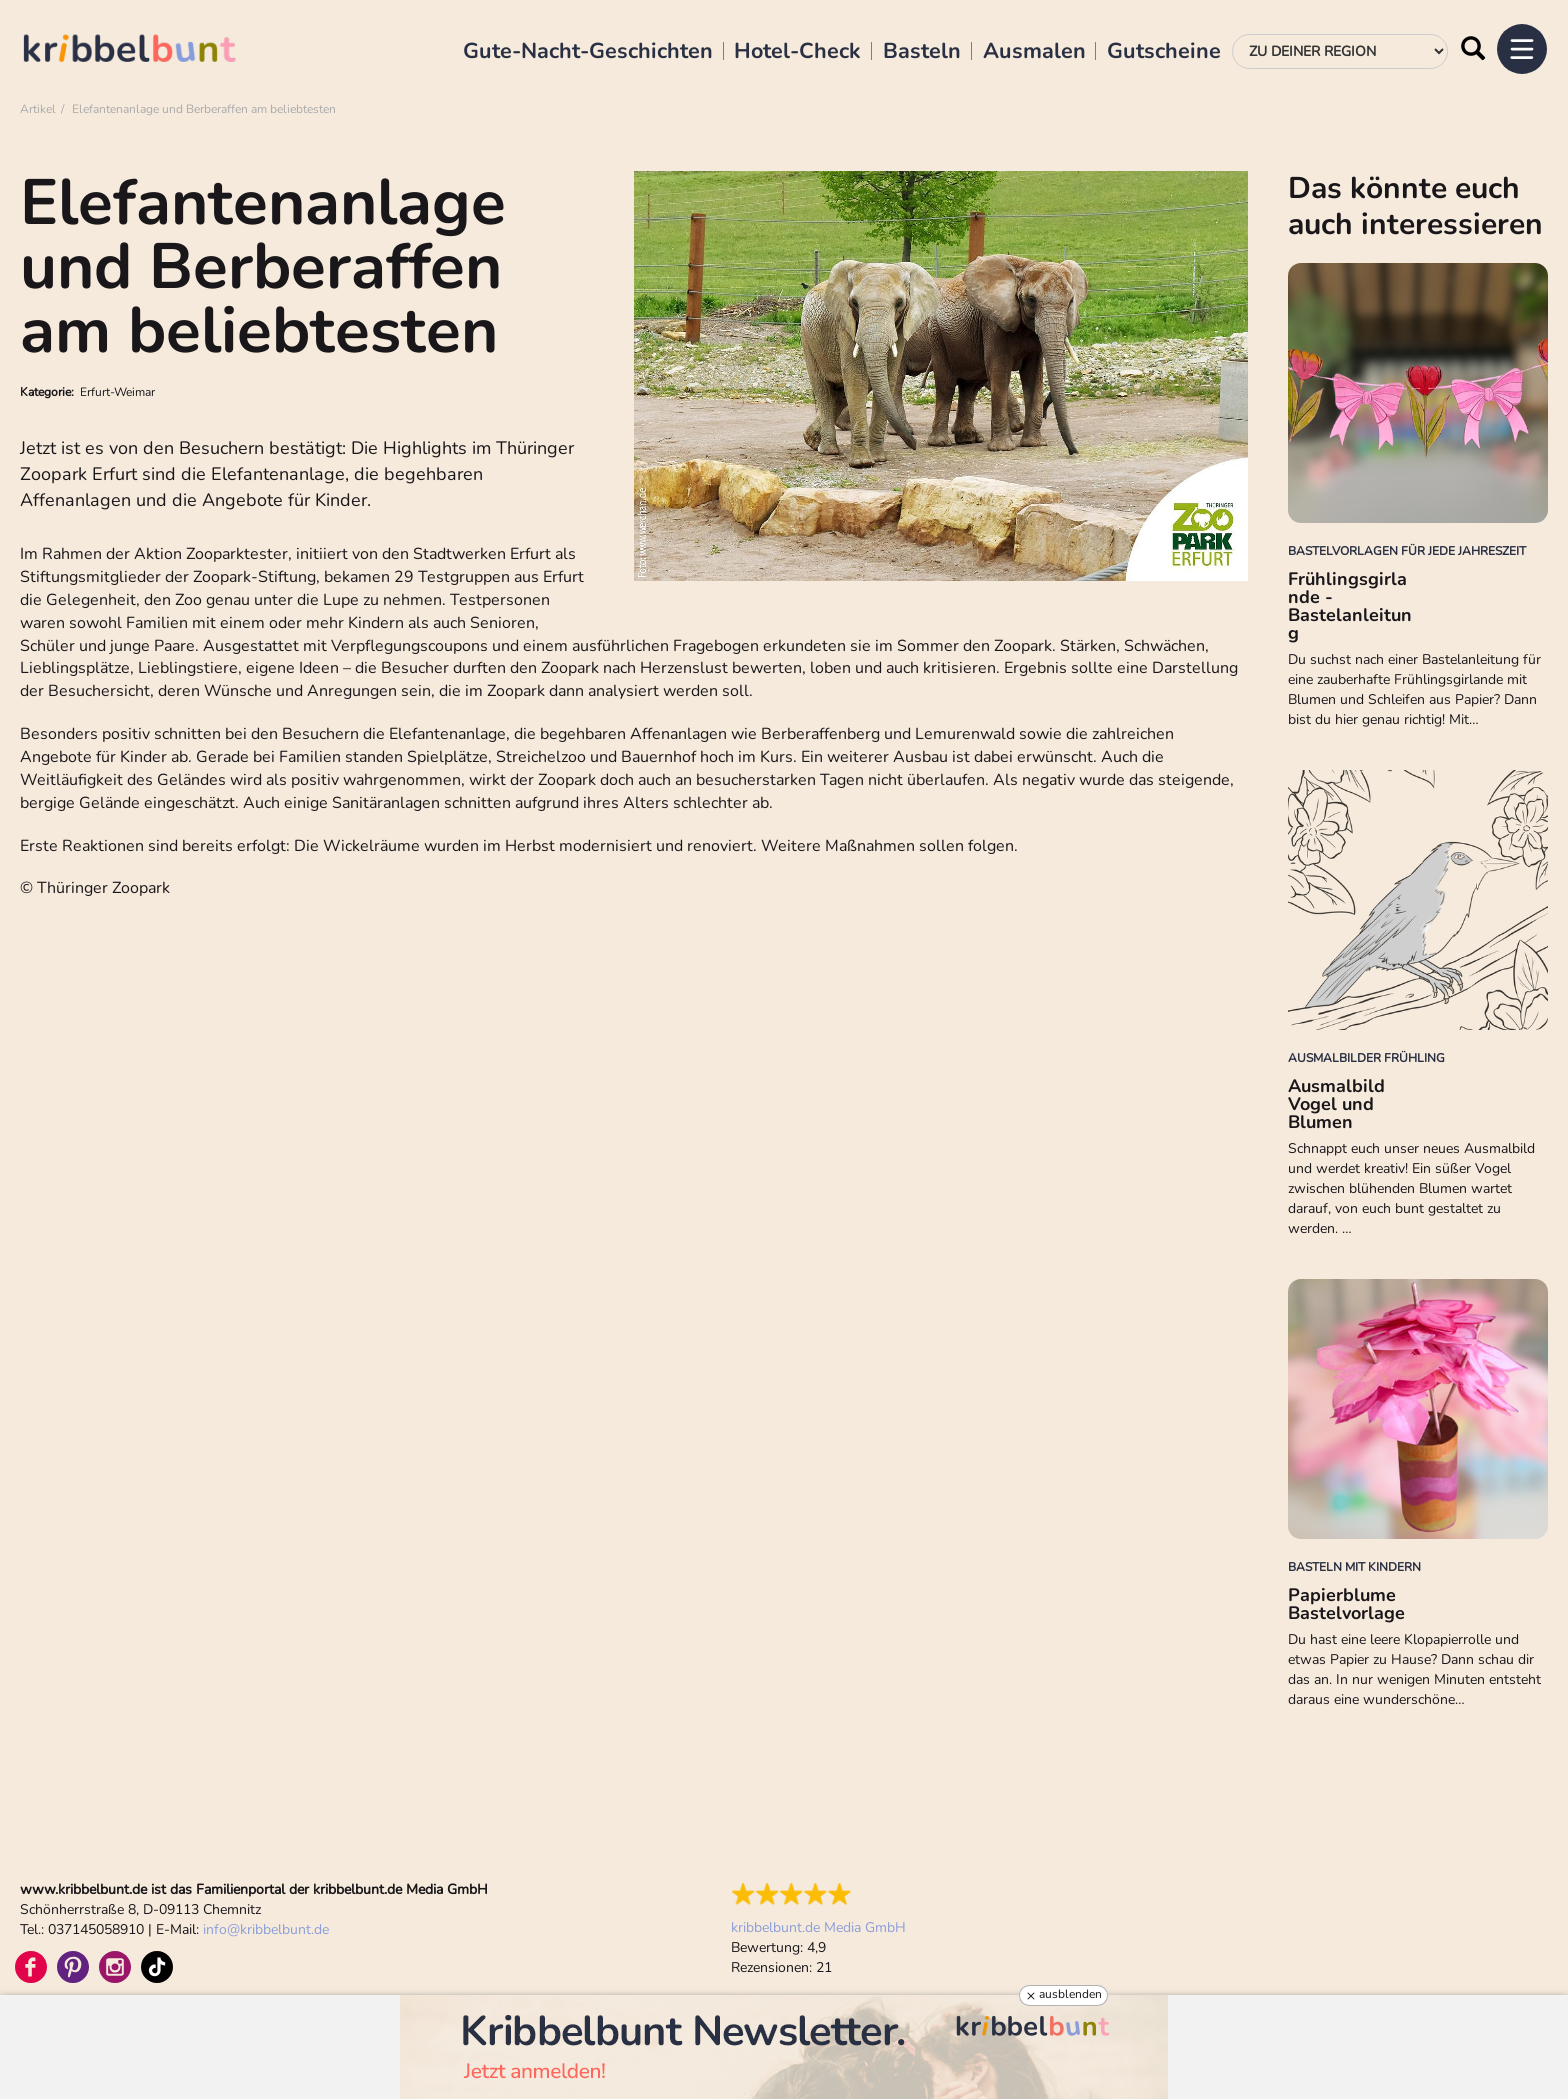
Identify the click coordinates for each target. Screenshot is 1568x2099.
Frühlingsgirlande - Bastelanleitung (1350, 606)
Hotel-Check (797, 52)
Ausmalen (1034, 52)
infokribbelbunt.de (266, 1929)
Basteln (922, 52)
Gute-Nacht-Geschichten (588, 52)
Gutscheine (1164, 52)
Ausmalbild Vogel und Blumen (1336, 1104)
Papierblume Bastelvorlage (1346, 1604)
